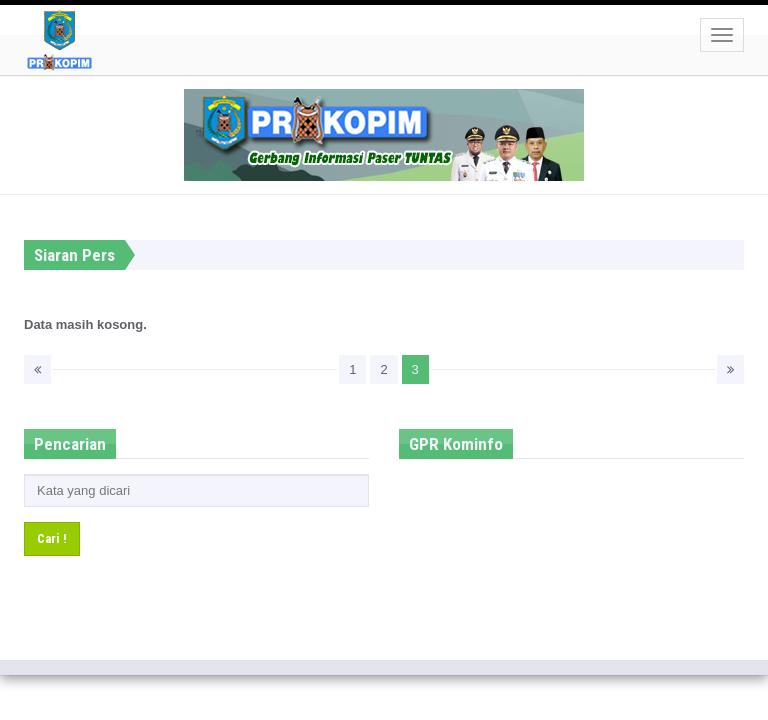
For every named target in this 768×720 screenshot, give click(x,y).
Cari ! (52, 538)
